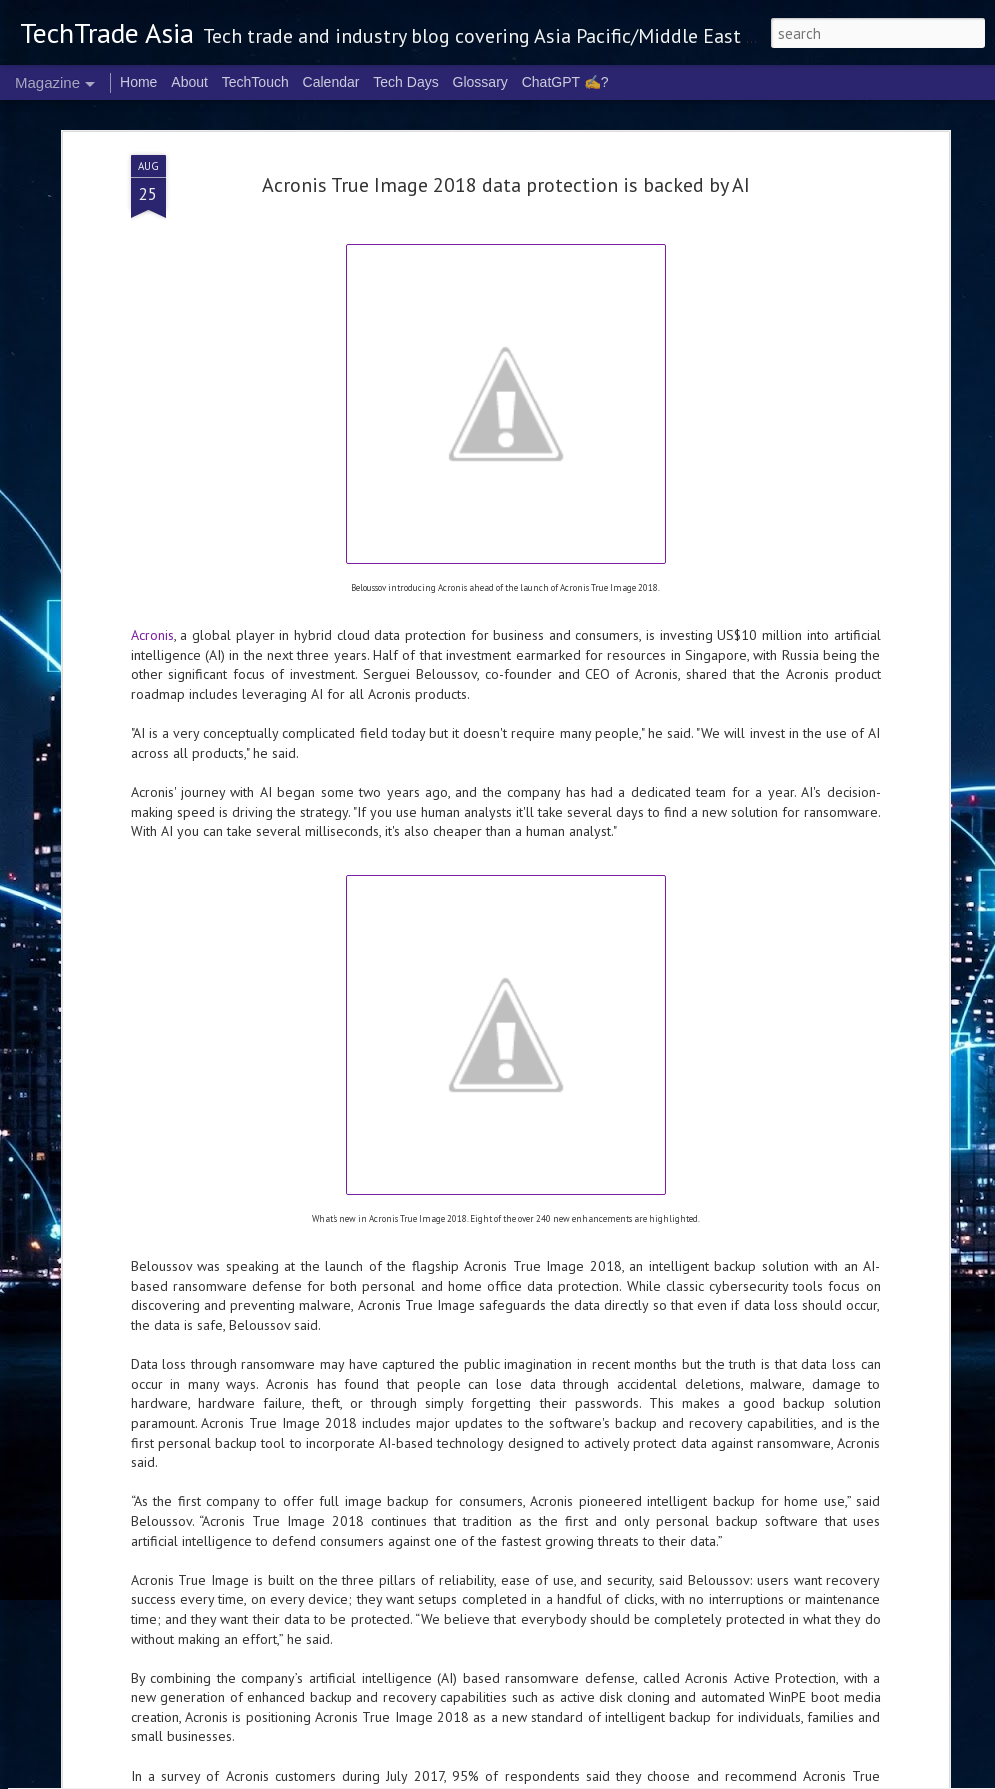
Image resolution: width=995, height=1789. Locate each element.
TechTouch (255, 82)
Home (138, 82)
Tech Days (405, 82)
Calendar (331, 82)
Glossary (480, 82)
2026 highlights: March (385, 1540)
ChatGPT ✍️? (565, 82)
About (189, 82)
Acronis (152, 428)
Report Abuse (817, 1777)
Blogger (763, 1777)
